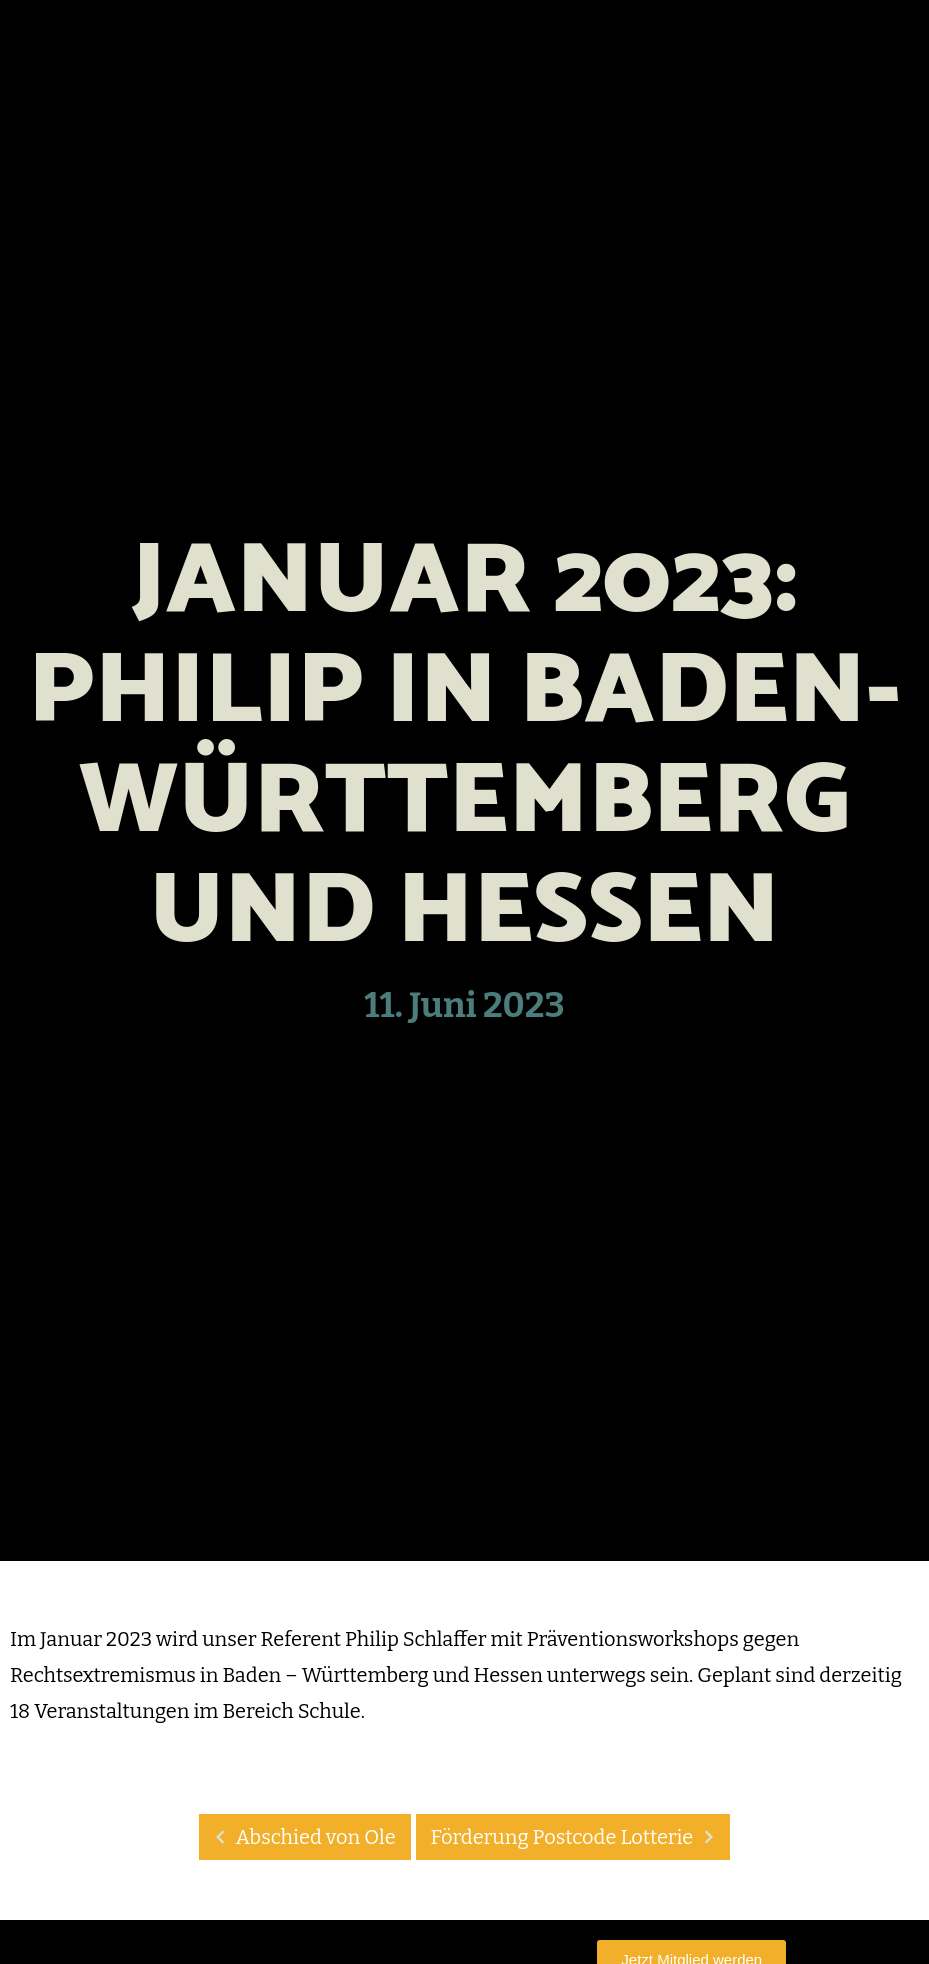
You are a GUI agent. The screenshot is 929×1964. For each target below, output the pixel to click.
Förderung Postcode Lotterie (578, 1837)
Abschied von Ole (300, 1837)
